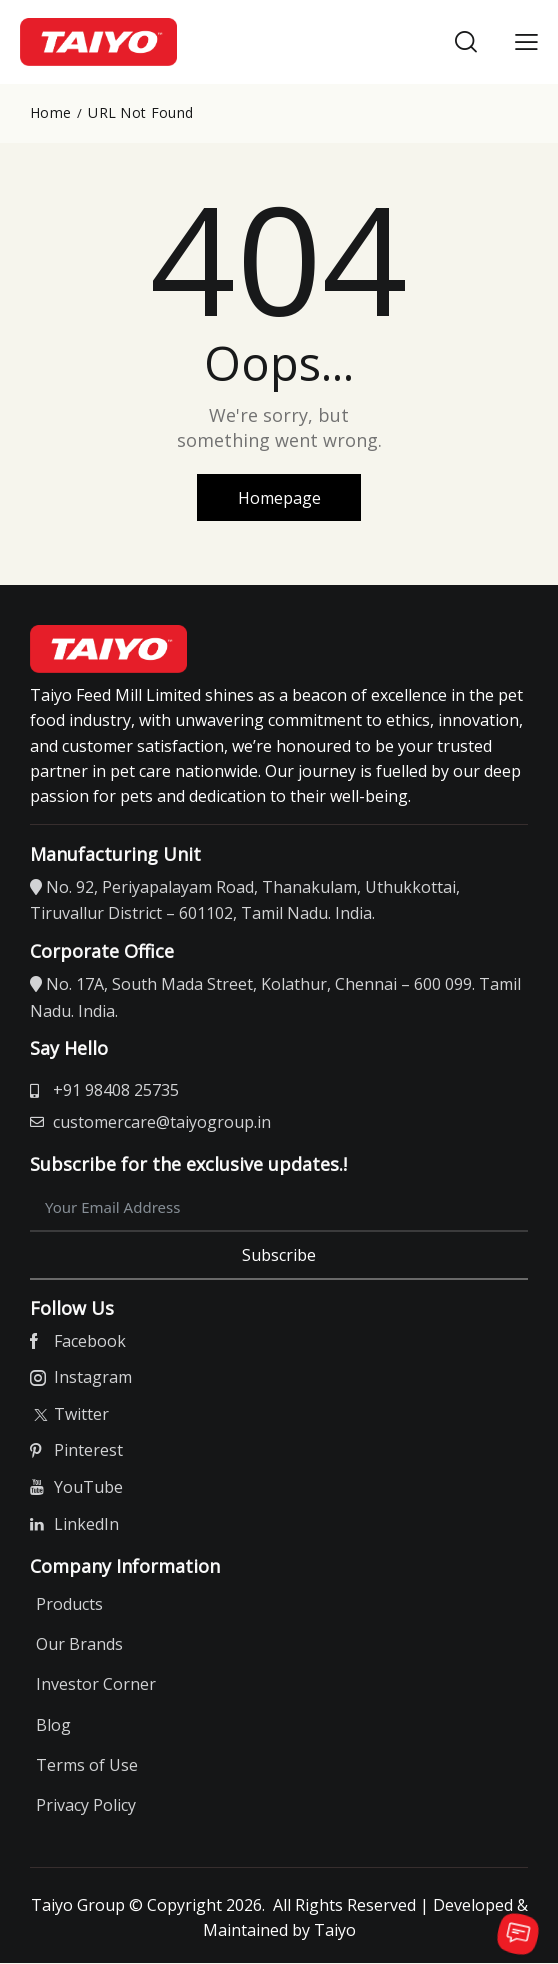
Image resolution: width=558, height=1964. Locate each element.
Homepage (279, 498)
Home (50, 113)
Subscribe (279, 1256)
